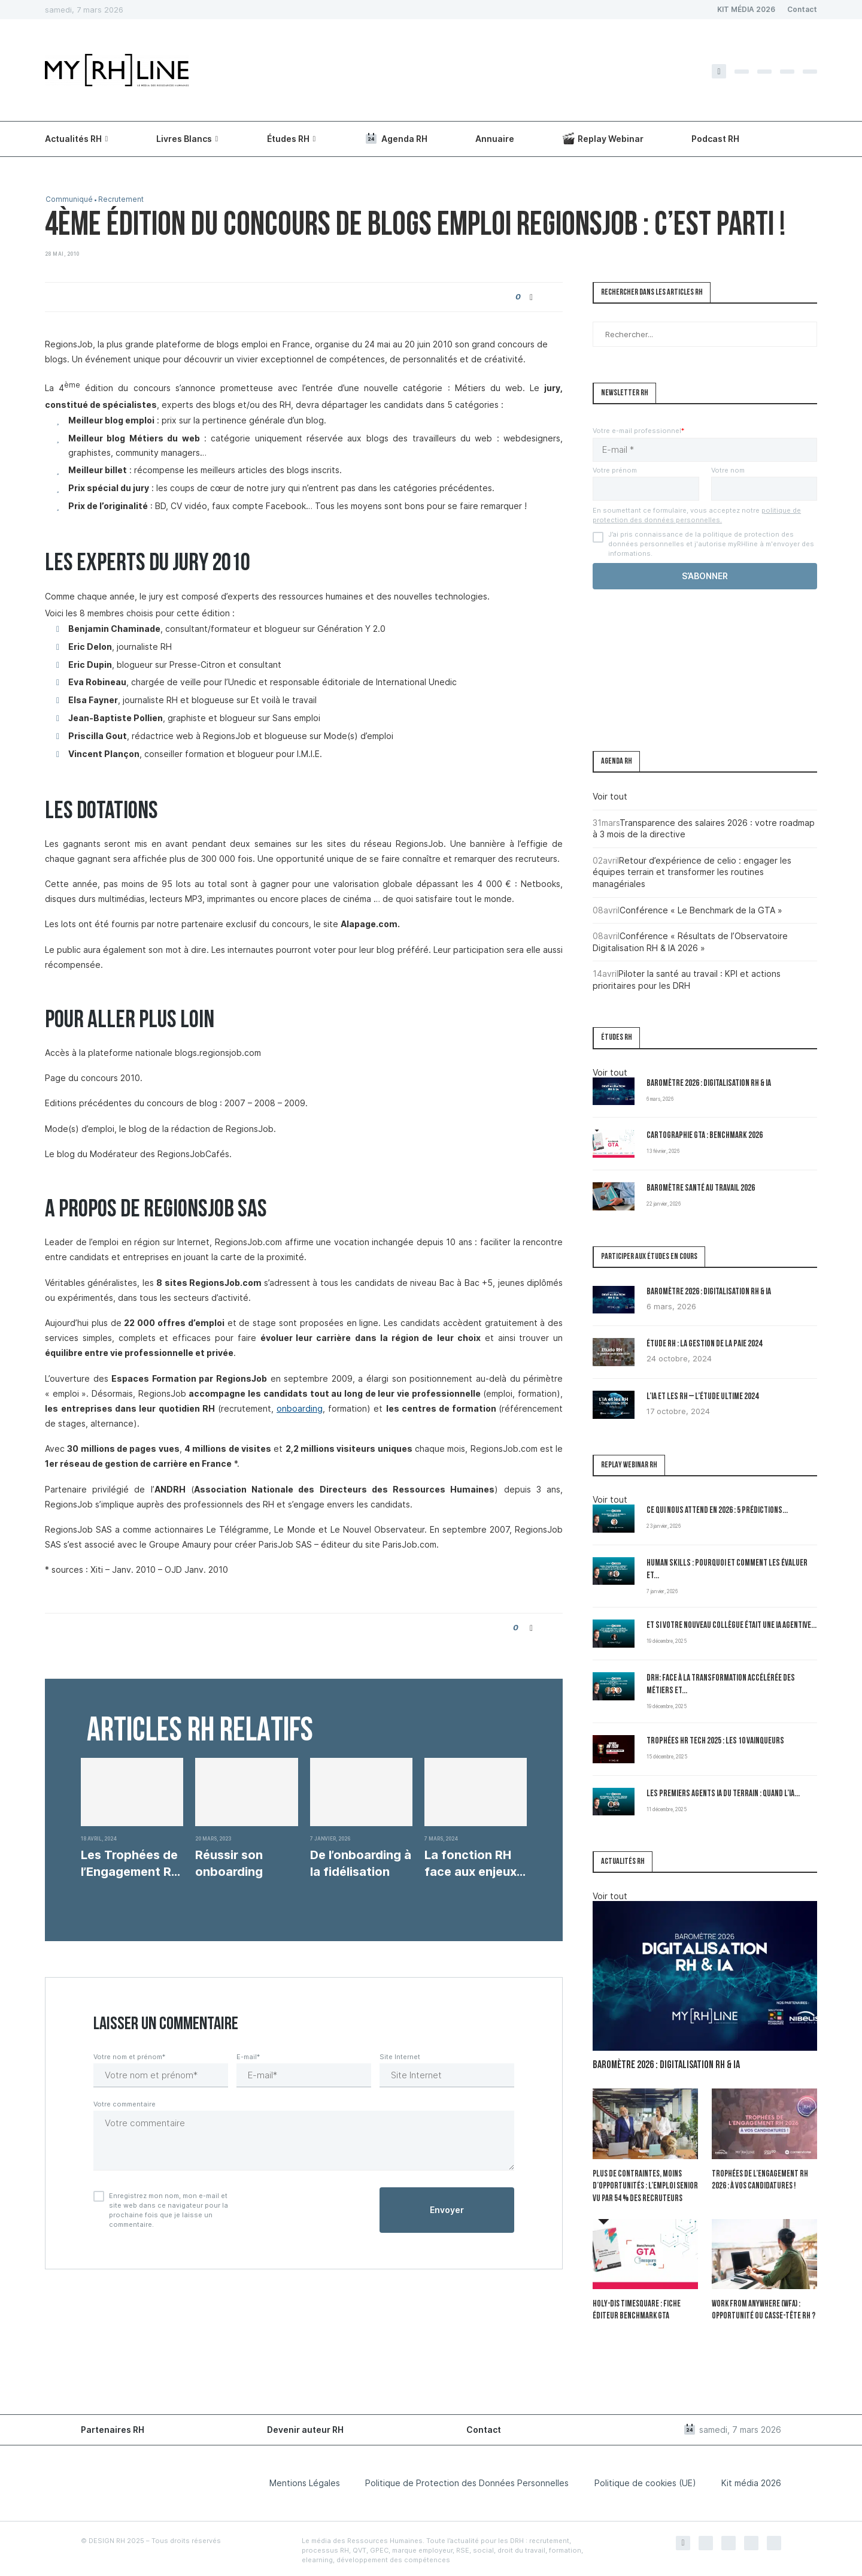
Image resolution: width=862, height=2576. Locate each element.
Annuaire (494, 139)
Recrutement (123, 199)
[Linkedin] (787, 71)
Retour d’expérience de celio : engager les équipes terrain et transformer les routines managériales (692, 872)
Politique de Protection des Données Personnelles (467, 2480)
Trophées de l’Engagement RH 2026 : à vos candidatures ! (757, 2180)
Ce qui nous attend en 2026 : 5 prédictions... (717, 1510)
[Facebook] (719, 71)
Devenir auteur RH (305, 2426)
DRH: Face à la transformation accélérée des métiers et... (720, 1685)
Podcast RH (715, 139)
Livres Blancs (184, 139)
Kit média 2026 (751, 2480)
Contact (802, 9)
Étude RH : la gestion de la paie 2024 (704, 1344)
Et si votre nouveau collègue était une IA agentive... (731, 1625)
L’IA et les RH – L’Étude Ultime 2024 (702, 1397)
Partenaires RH (112, 2426)
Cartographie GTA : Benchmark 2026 (704, 1135)
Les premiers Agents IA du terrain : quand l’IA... (723, 1794)
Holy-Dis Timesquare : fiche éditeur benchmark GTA (634, 2308)
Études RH (288, 139)
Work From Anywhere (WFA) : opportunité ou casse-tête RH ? (761, 2308)
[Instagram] (764, 71)
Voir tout (610, 796)
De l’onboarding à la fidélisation (360, 1863)
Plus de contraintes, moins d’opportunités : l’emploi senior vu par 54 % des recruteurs (642, 2186)
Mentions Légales (304, 2480)
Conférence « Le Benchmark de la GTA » (701, 910)
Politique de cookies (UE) (645, 2480)
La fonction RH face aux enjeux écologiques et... (472, 1864)
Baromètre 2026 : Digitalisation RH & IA (708, 1083)
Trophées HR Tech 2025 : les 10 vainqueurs (715, 1741)
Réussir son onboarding (229, 1863)
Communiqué (69, 199)
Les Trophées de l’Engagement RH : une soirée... (130, 1864)
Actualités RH (73, 139)
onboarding (300, 1408)
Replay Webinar (603, 138)
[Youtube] (810, 71)
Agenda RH (395, 138)
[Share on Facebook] (531, 297)
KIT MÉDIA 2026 (746, 9)
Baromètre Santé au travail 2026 (700, 1188)
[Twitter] (741, 71)
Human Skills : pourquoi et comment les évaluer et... (727, 1570)
